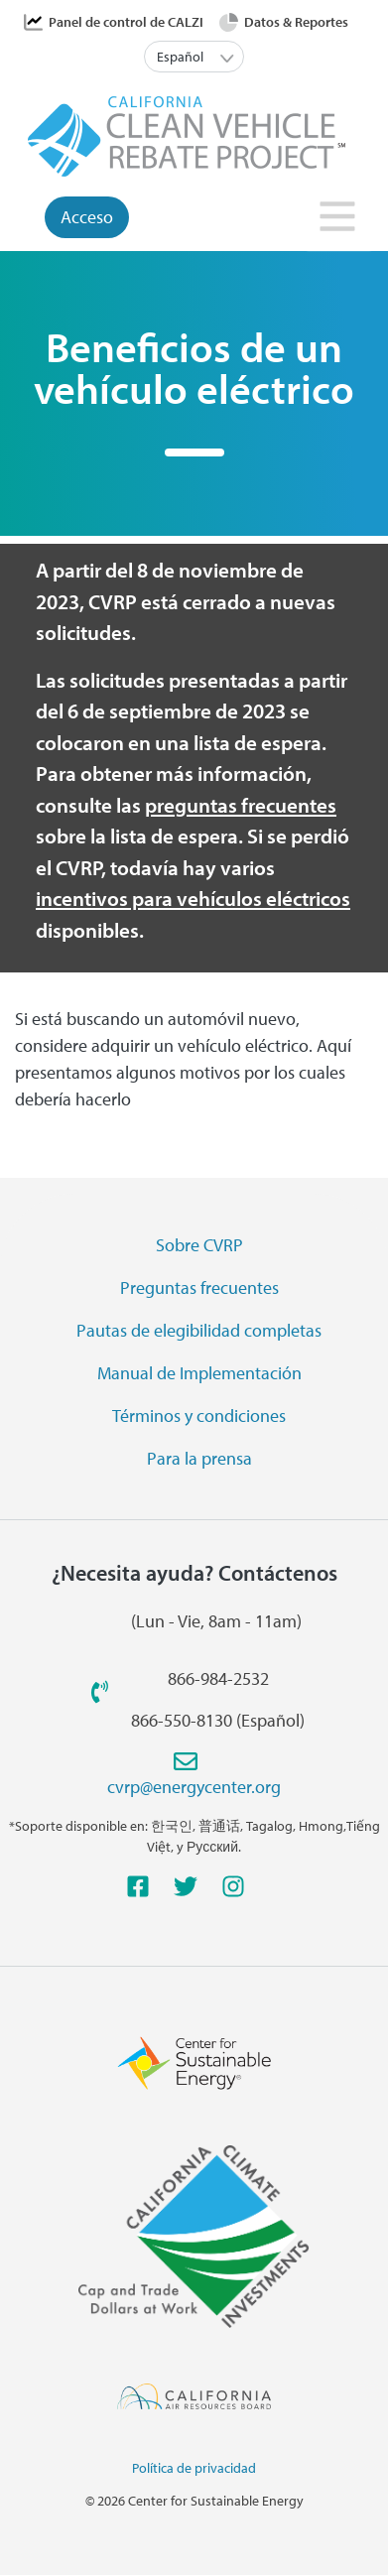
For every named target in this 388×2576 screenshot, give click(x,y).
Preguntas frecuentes (199, 1287)
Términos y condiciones (199, 1415)
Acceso (87, 216)
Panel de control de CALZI (126, 22)
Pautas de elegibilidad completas (199, 1330)
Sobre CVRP (199, 1244)
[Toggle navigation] (339, 222)
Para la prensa (199, 1458)
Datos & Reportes (296, 22)
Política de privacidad (194, 2468)
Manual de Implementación (199, 1372)
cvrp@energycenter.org (194, 1786)
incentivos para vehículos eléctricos (193, 898)
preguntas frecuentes (240, 805)
